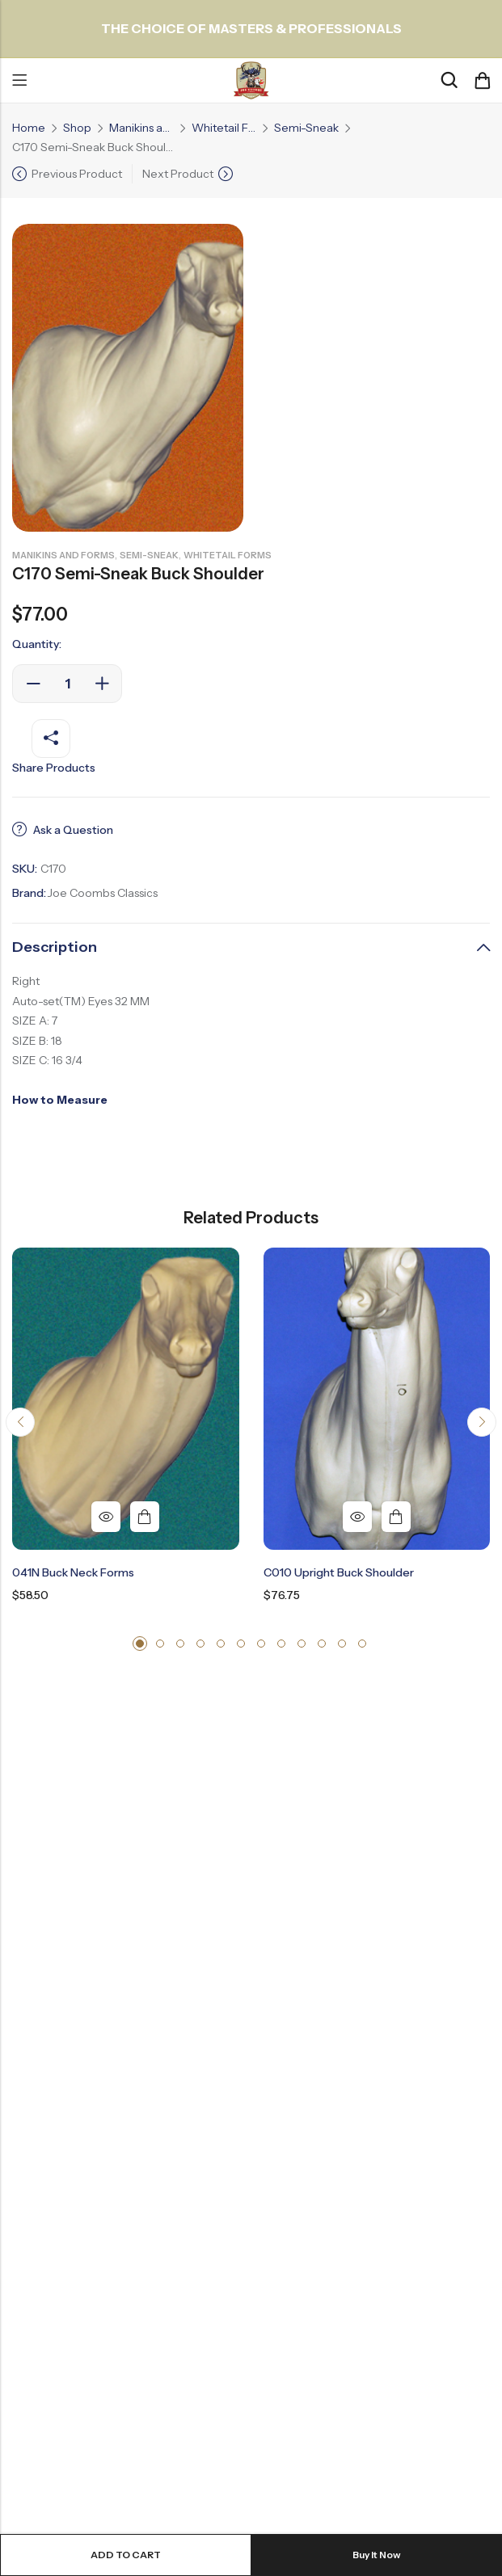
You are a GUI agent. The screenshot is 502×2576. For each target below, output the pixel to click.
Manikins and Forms (141, 127)
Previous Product (77, 173)
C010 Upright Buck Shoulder (339, 1572)
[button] (20, 1422)
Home (28, 127)
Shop (77, 127)
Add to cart (126, 2555)
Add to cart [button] (144, 1516)
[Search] (449, 80)
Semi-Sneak (306, 127)
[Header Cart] (482, 80)
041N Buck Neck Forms (73, 1572)
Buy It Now (376, 2555)
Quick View (105, 1516)
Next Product (177, 173)
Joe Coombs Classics (102, 893)
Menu (19, 81)
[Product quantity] (67, 683)
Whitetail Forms (224, 127)
